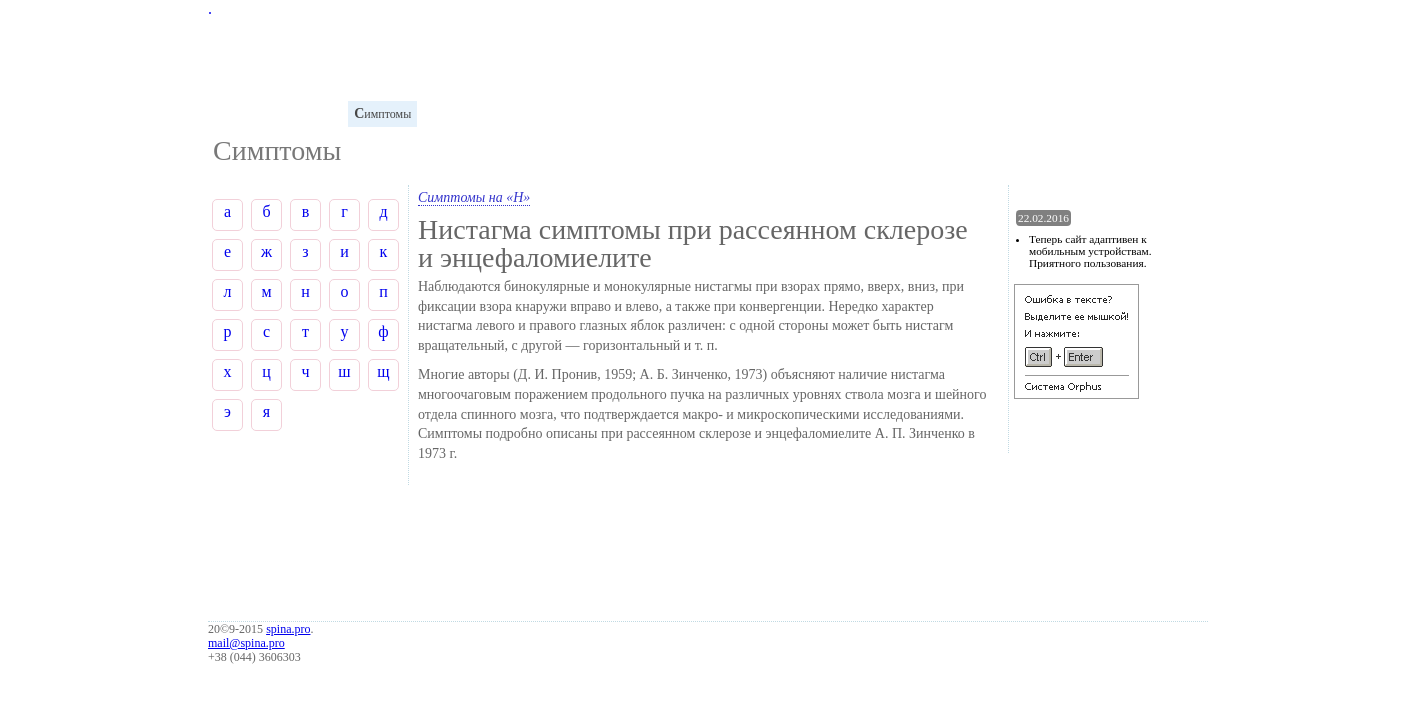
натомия (312, 113)
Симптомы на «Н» (474, 197)
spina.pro (288, 629)
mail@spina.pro (246, 643)
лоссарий (242, 113)
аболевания (542, 113)
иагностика (460, 113)
